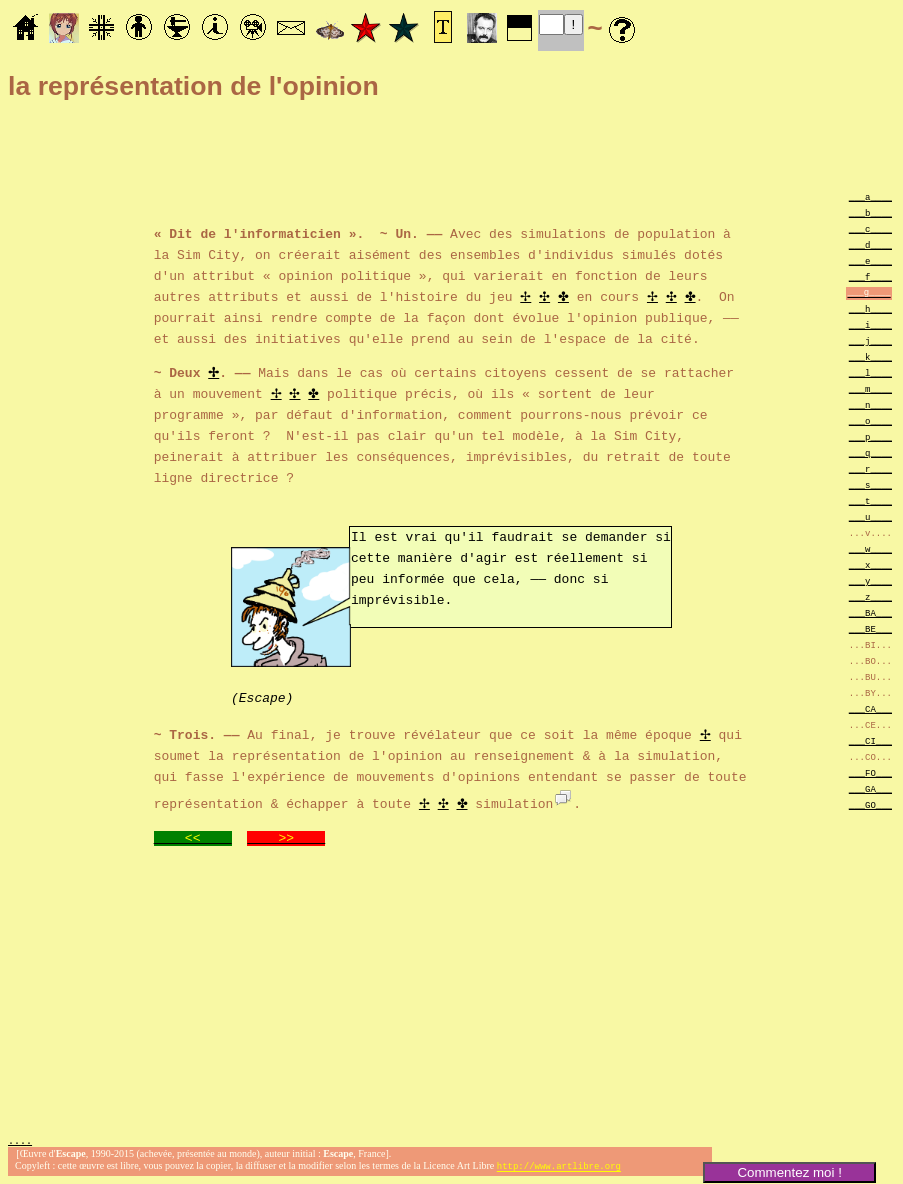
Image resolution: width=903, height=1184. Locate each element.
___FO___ (870, 772)
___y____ (870, 580)
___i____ (870, 324)
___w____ (870, 548)
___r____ (870, 468)
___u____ (870, 516)
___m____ (870, 388)
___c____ (870, 228)
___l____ (870, 372)
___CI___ (870, 740)
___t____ (870, 500)
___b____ (870, 212)
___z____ (870, 596)
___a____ (870, 196)
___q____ (870, 452)
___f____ (870, 276)
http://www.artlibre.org (559, 1167)
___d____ (870, 244)
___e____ (870, 260)
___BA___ (870, 612)
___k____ (870, 356)
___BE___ (870, 628)
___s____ (870, 484)
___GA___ (870, 788)
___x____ (870, 564)
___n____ (870, 404)
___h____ (870, 308)
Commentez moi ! (789, 1172)
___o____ (870, 420)
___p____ (870, 436)
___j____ (870, 340)
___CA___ (870, 708)
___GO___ (870, 804)
